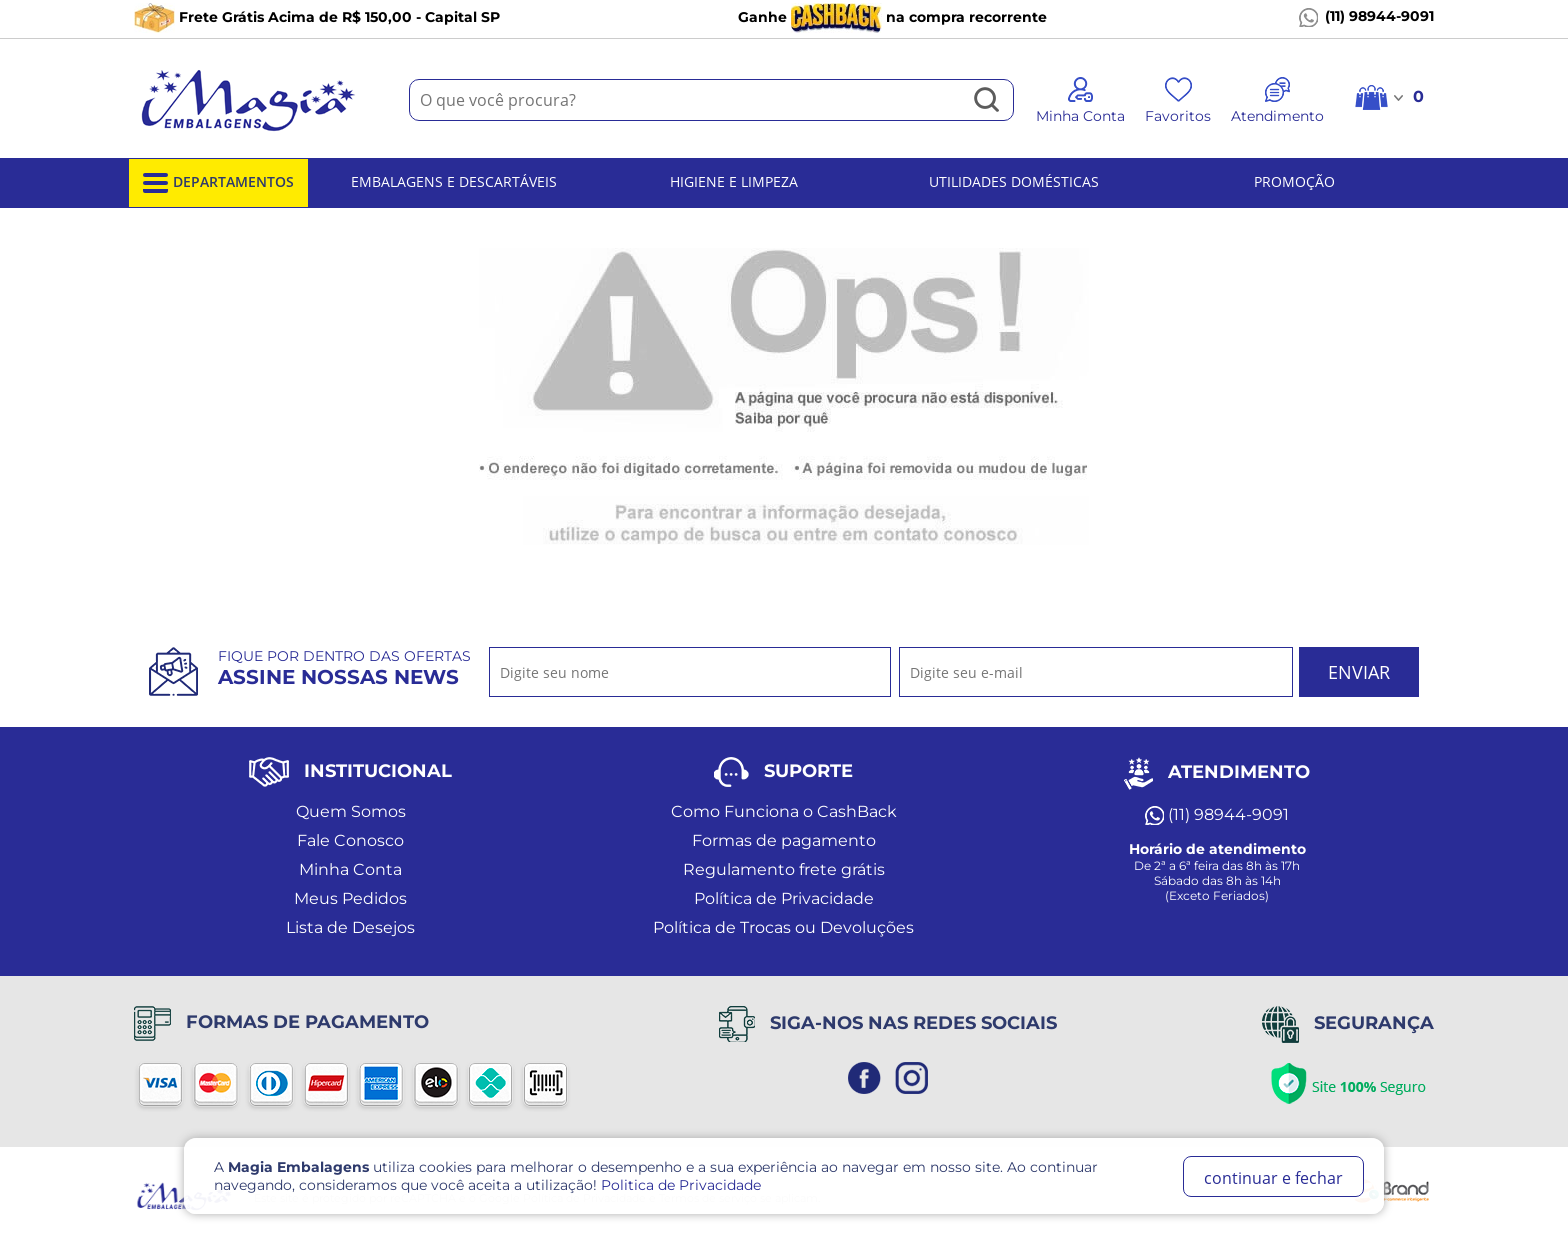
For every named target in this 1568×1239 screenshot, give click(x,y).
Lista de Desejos (350, 927)
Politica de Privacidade (681, 1185)
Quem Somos (351, 811)
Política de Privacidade (784, 898)
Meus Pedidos (350, 898)
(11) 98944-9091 (1366, 17)
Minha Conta (350, 869)
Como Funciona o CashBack (784, 811)
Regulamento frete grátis (784, 869)
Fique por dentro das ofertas (344, 668)
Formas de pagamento (784, 840)
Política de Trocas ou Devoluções (783, 927)
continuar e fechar (1273, 1178)
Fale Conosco (350, 840)
